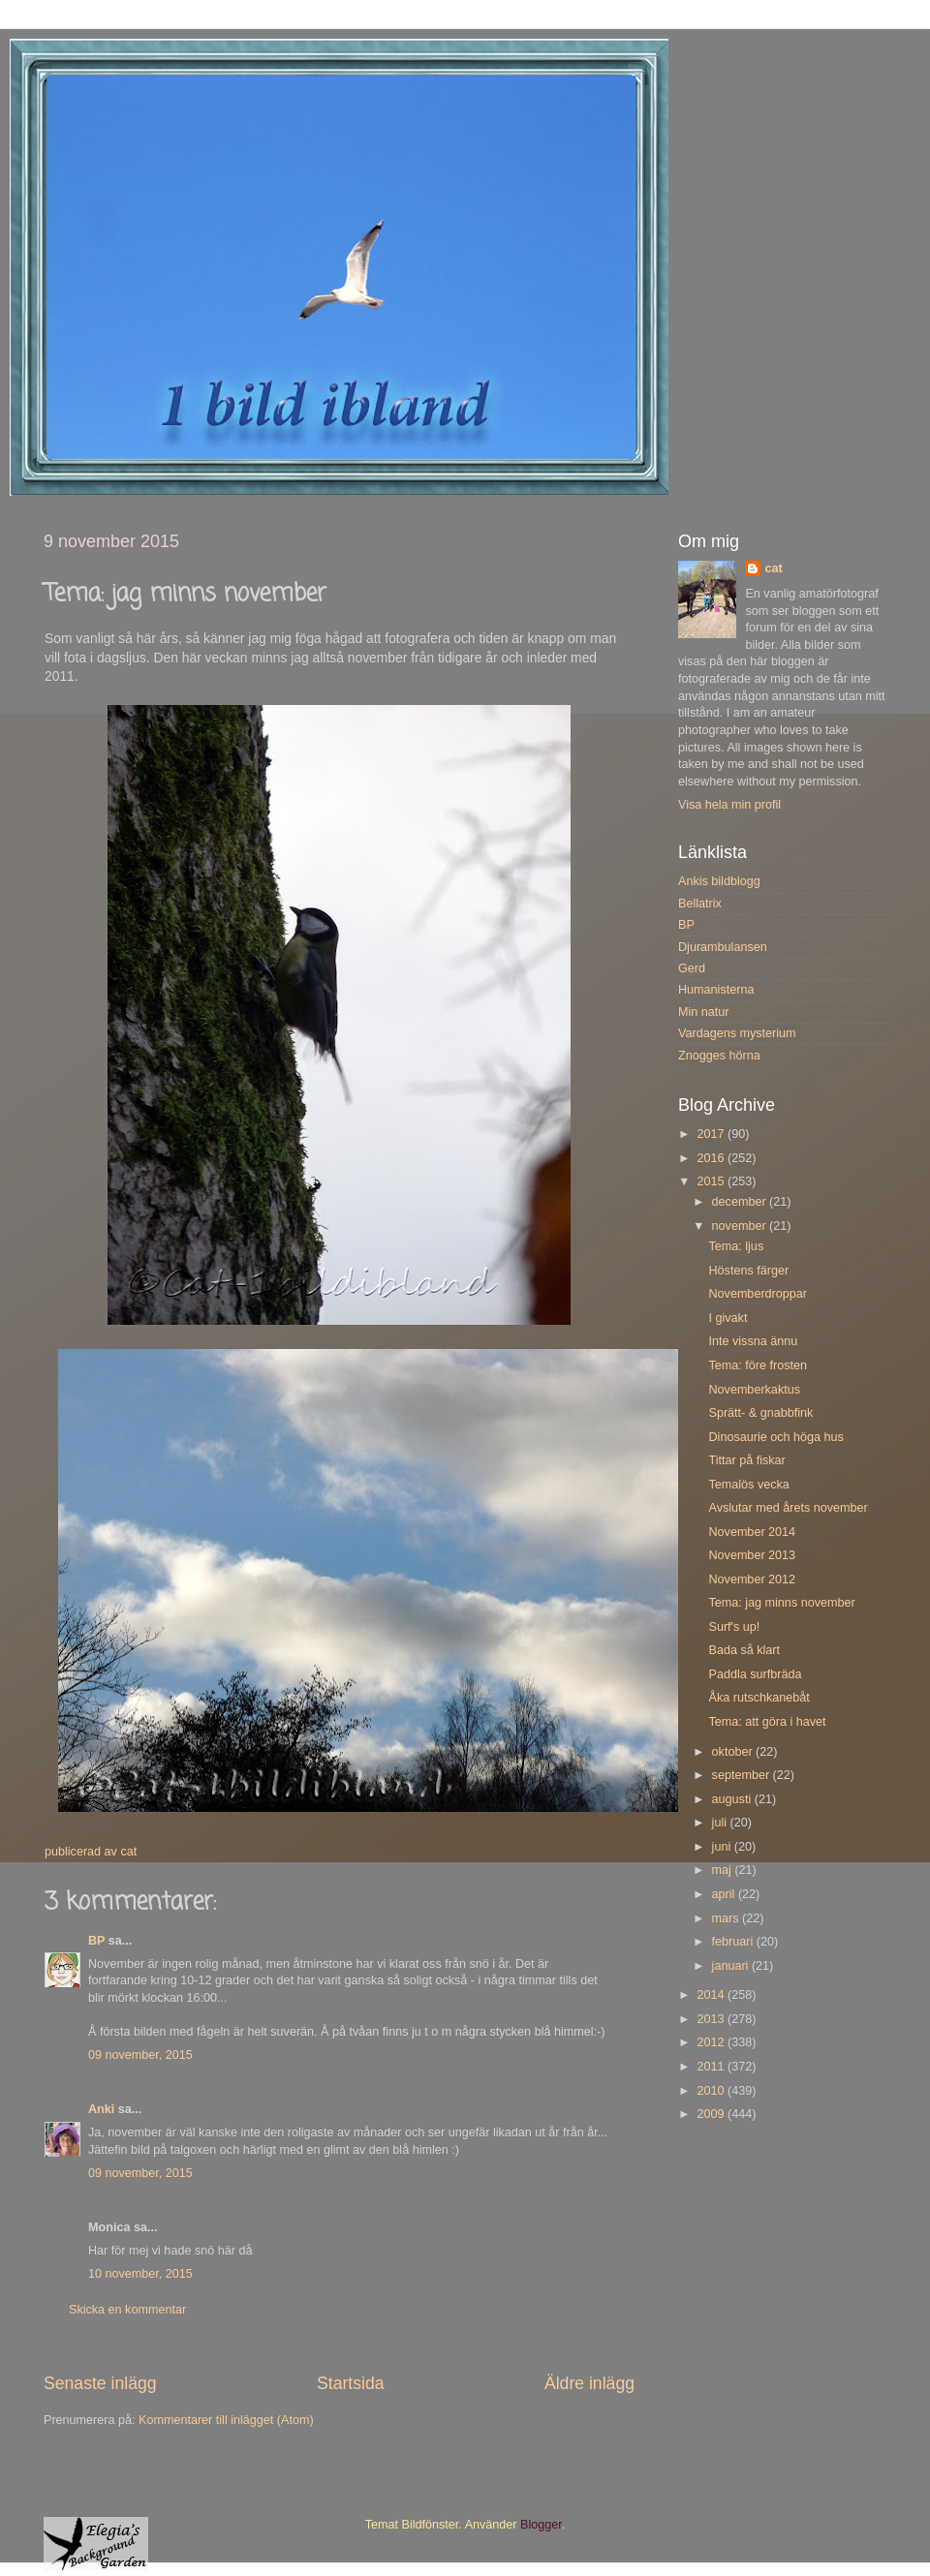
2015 (712, 1181)
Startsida (351, 2383)
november (741, 1226)
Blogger (541, 2524)
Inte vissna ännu (752, 1341)
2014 (712, 1995)
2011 (712, 2066)
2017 (712, 1134)
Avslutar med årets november (787, 1508)
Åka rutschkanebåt (758, 1697)
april (725, 1894)
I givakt (727, 1318)
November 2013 (751, 1555)
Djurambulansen (722, 947)
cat (773, 568)
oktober (734, 1752)
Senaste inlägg (100, 2383)
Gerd (691, 968)
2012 (712, 2042)
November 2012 (751, 1579)
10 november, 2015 (140, 2274)
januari (732, 1966)
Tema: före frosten (757, 1365)
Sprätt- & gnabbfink (760, 1413)
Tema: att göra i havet (766, 1722)
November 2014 (751, 1532)
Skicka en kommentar (127, 2309)
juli (721, 1822)
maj (723, 1870)
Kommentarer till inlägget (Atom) (226, 2420)
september (742, 1775)
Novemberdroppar (757, 1294)
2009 (712, 2114)
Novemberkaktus (754, 1389)
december (741, 1202)
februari (734, 1941)
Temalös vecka (748, 1484)
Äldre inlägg (589, 2383)
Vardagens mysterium (737, 1033)
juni (723, 1847)
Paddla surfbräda (754, 1674)
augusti (733, 1799)
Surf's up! (734, 1627)
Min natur (703, 1012)
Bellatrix (700, 903)
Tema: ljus (735, 1246)
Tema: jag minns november (781, 1603)
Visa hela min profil (729, 805)
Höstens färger (748, 1270)
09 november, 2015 (140, 2055)
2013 (712, 2019)
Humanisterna (716, 990)
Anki (101, 2109)
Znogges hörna (719, 1055)
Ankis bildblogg (719, 881)
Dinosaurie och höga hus (775, 1437)
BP (96, 1940)
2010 (712, 2091)
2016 (712, 1158)
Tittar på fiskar (746, 1460)
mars (727, 1918)
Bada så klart (744, 1650)
